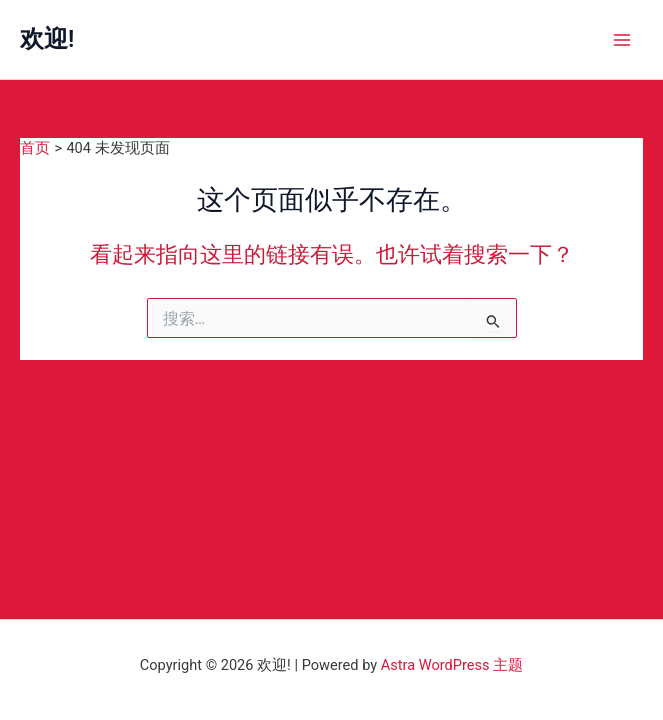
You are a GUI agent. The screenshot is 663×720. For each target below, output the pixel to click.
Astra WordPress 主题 (452, 665)
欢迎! (47, 39)
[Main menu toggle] (622, 40)
